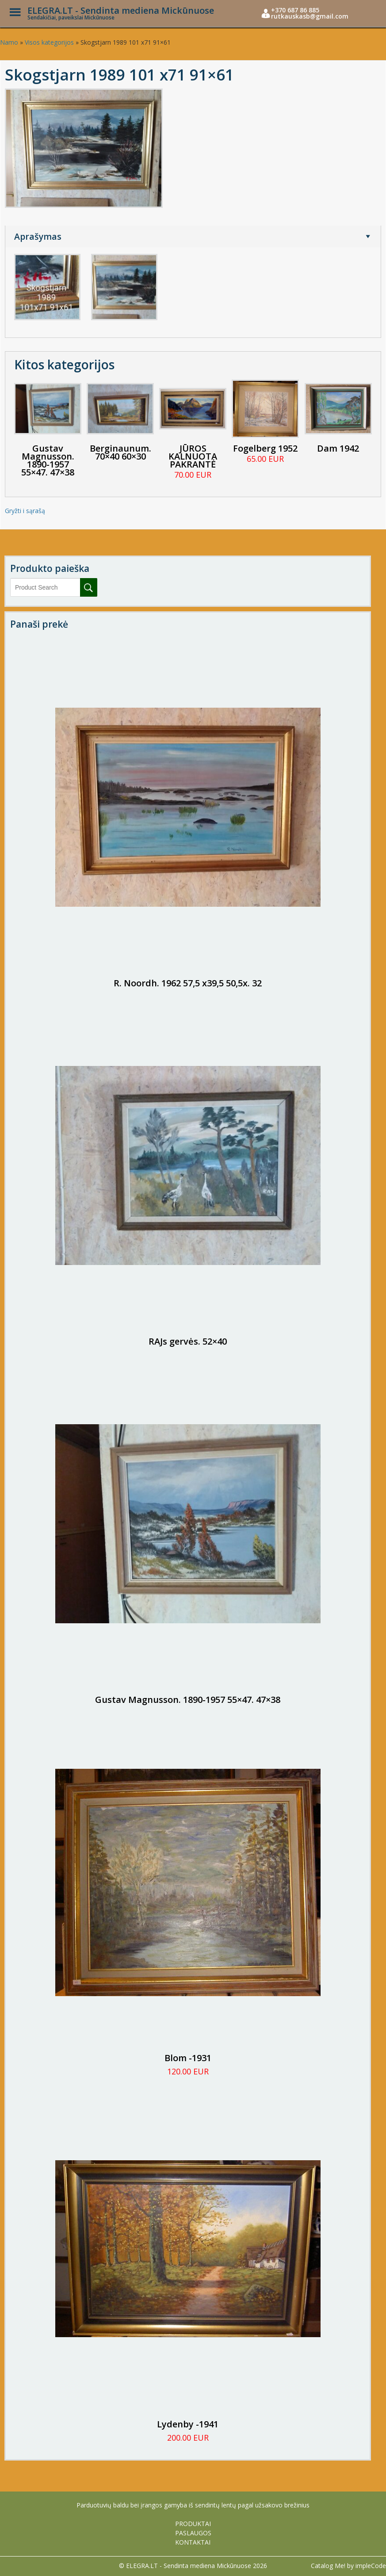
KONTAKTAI (192, 2542)
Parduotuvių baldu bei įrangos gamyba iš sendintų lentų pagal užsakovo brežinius (193, 2505)
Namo (9, 42)
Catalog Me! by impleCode (348, 2565)
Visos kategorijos (49, 42)
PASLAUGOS (193, 2533)
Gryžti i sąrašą (25, 510)
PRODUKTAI (193, 2523)
